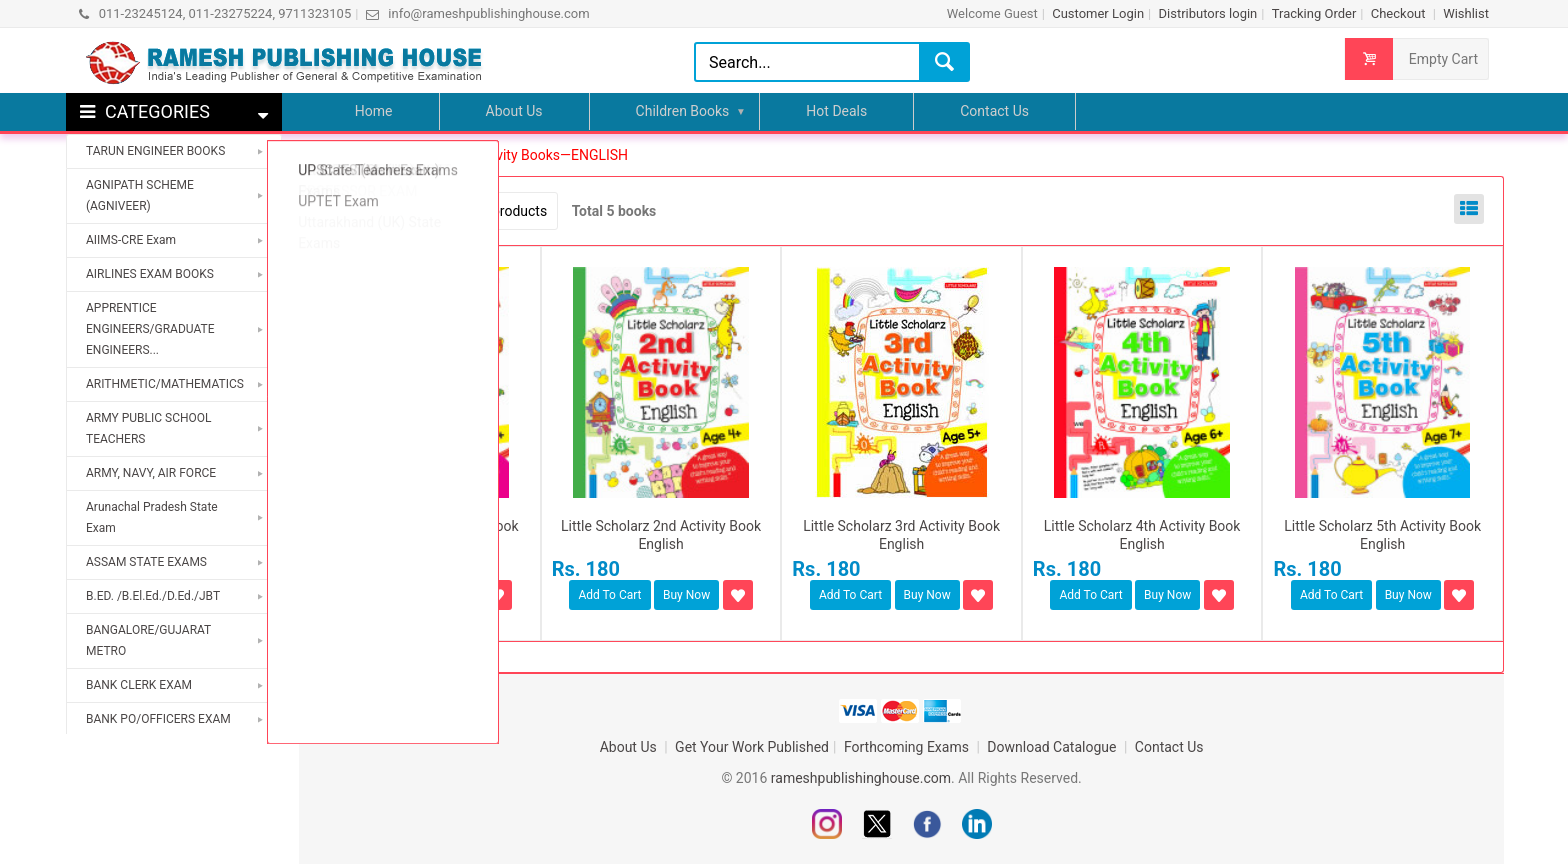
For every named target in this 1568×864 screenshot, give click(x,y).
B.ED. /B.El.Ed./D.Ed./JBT (153, 596)
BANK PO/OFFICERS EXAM (158, 719)
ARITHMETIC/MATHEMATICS (165, 384)
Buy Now (445, 595)
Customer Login (1098, 13)
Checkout (1400, 13)
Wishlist (1466, 13)
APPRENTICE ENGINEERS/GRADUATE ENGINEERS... (150, 329)
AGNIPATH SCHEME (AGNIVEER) (140, 195)
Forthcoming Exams (908, 747)
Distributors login (1207, 13)
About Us (514, 111)
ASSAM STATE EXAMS (146, 562)
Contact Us (994, 111)
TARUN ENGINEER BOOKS (155, 151)
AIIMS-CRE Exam (131, 240)
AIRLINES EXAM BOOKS (150, 274)
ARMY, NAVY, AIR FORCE (151, 473)
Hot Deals (836, 111)
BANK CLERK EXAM (139, 685)
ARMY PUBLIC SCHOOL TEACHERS (149, 428)
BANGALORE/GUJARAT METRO (148, 640)
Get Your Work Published (752, 747)
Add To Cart (369, 595)
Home (374, 111)
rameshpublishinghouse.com (861, 778)
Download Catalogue (1053, 747)
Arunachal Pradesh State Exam (152, 517)
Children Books (683, 111)
